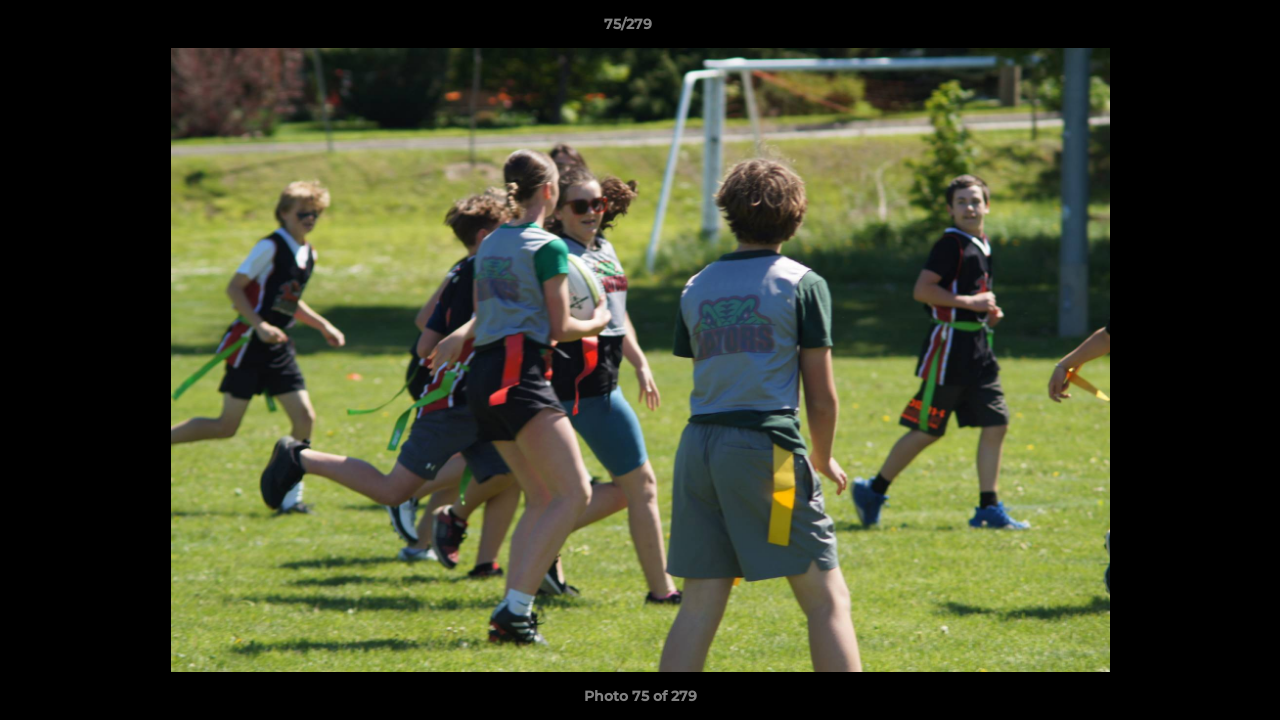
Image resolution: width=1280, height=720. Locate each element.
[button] (1196, 29)
